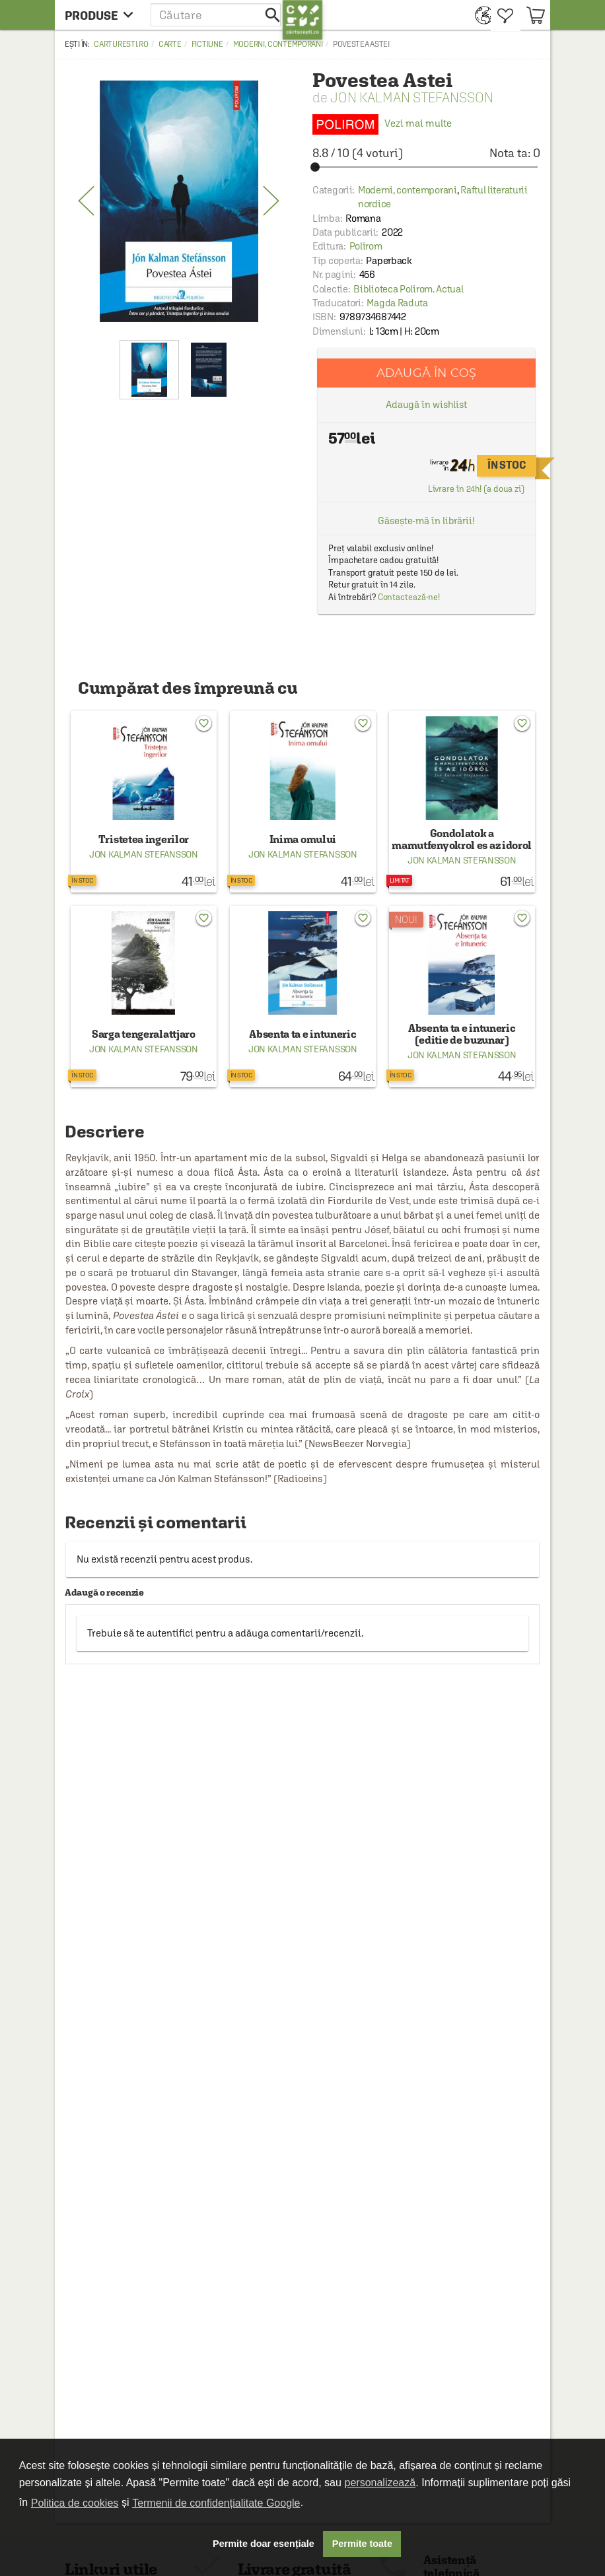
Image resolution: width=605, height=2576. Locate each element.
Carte (170, 44)
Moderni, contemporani (278, 44)
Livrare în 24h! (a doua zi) (476, 489)
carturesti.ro (121, 44)
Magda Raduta (397, 302)
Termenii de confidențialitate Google (216, 2503)
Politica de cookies (75, 2503)
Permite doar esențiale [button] (263, 2543)
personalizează (380, 2482)
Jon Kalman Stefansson (411, 97)
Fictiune (207, 44)
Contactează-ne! (409, 597)
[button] (217, 15)
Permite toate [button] (362, 2543)
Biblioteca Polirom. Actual (408, 288)
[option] (179, 201)
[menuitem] (480, 15)
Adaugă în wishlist (426, 404)
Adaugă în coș (426, 373)
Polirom (365, 246)
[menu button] (103, 15)
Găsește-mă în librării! (426, 520)
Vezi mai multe (382, 123)
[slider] (426, 167)
